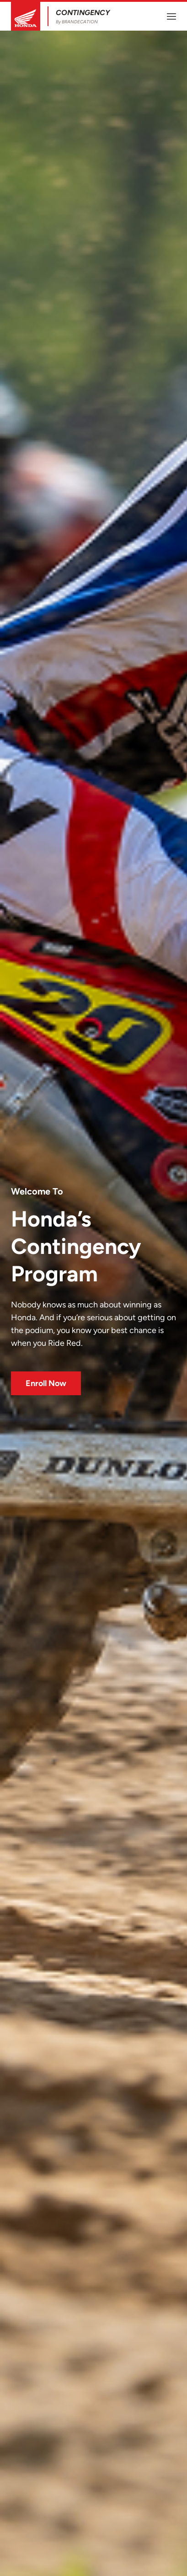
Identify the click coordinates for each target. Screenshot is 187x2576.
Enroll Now (46, 1383)
